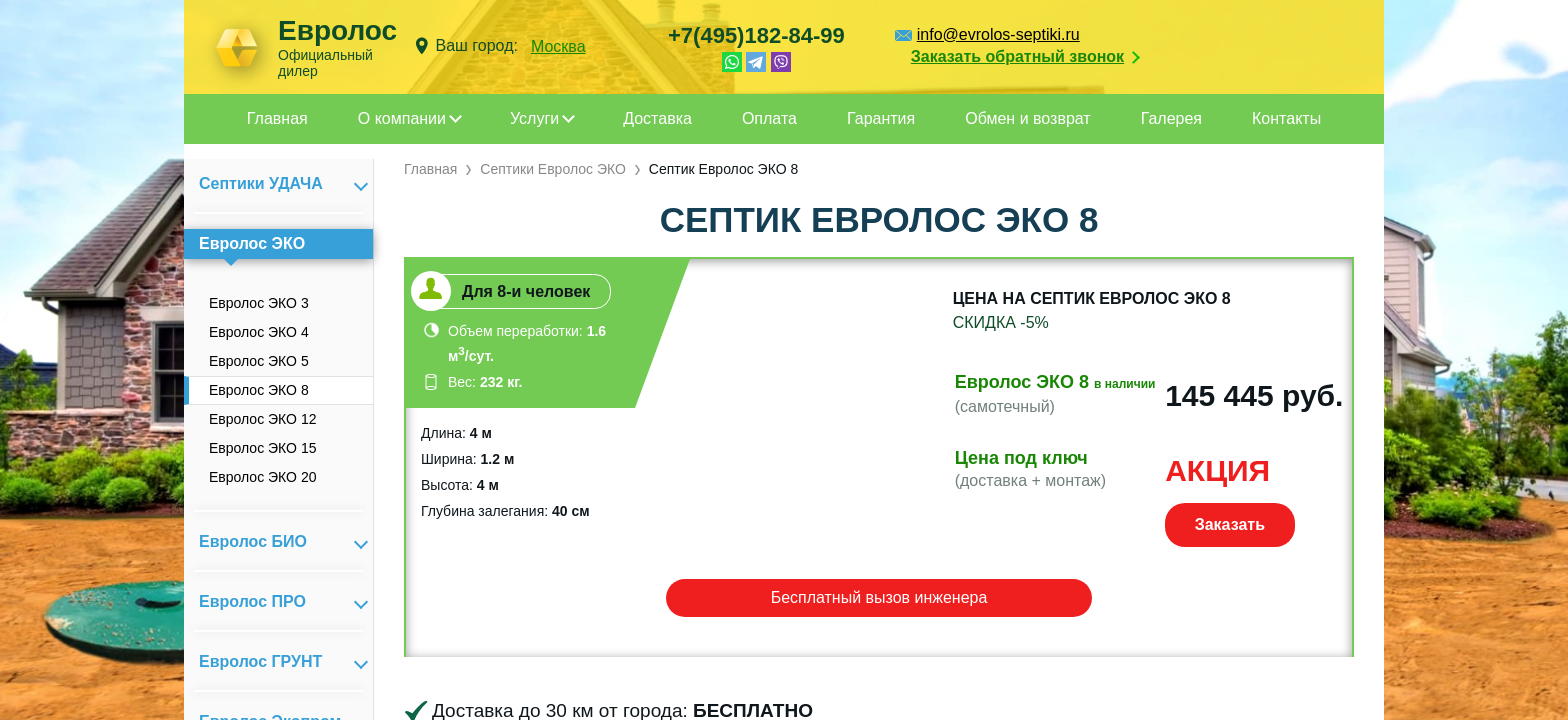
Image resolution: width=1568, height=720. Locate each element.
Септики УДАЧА (261, 183)
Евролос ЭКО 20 (262, 477)
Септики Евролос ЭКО (553, 169)
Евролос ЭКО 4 (259, 332)
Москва (558, 46)
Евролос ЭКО (252, 243)
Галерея (1171, 118)
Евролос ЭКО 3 (259, 303)
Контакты (1286, 118)
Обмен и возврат (1027, 118)
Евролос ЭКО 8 (259, 390)
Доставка (657, 118)
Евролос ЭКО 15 (262, 448)
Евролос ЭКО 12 (262, 419)
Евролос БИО (253, 541)
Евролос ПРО (252, 601)
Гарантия (881, 118)
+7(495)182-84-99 (756, 35)
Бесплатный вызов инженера (879, 597)
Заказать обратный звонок (1017, 56)
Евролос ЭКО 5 (259, 361)
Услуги (534, 118)
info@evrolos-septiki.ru (998, 34)
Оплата (769, 118)
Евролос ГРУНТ (260, 661)
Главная (277, 118)
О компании (402, 118)
